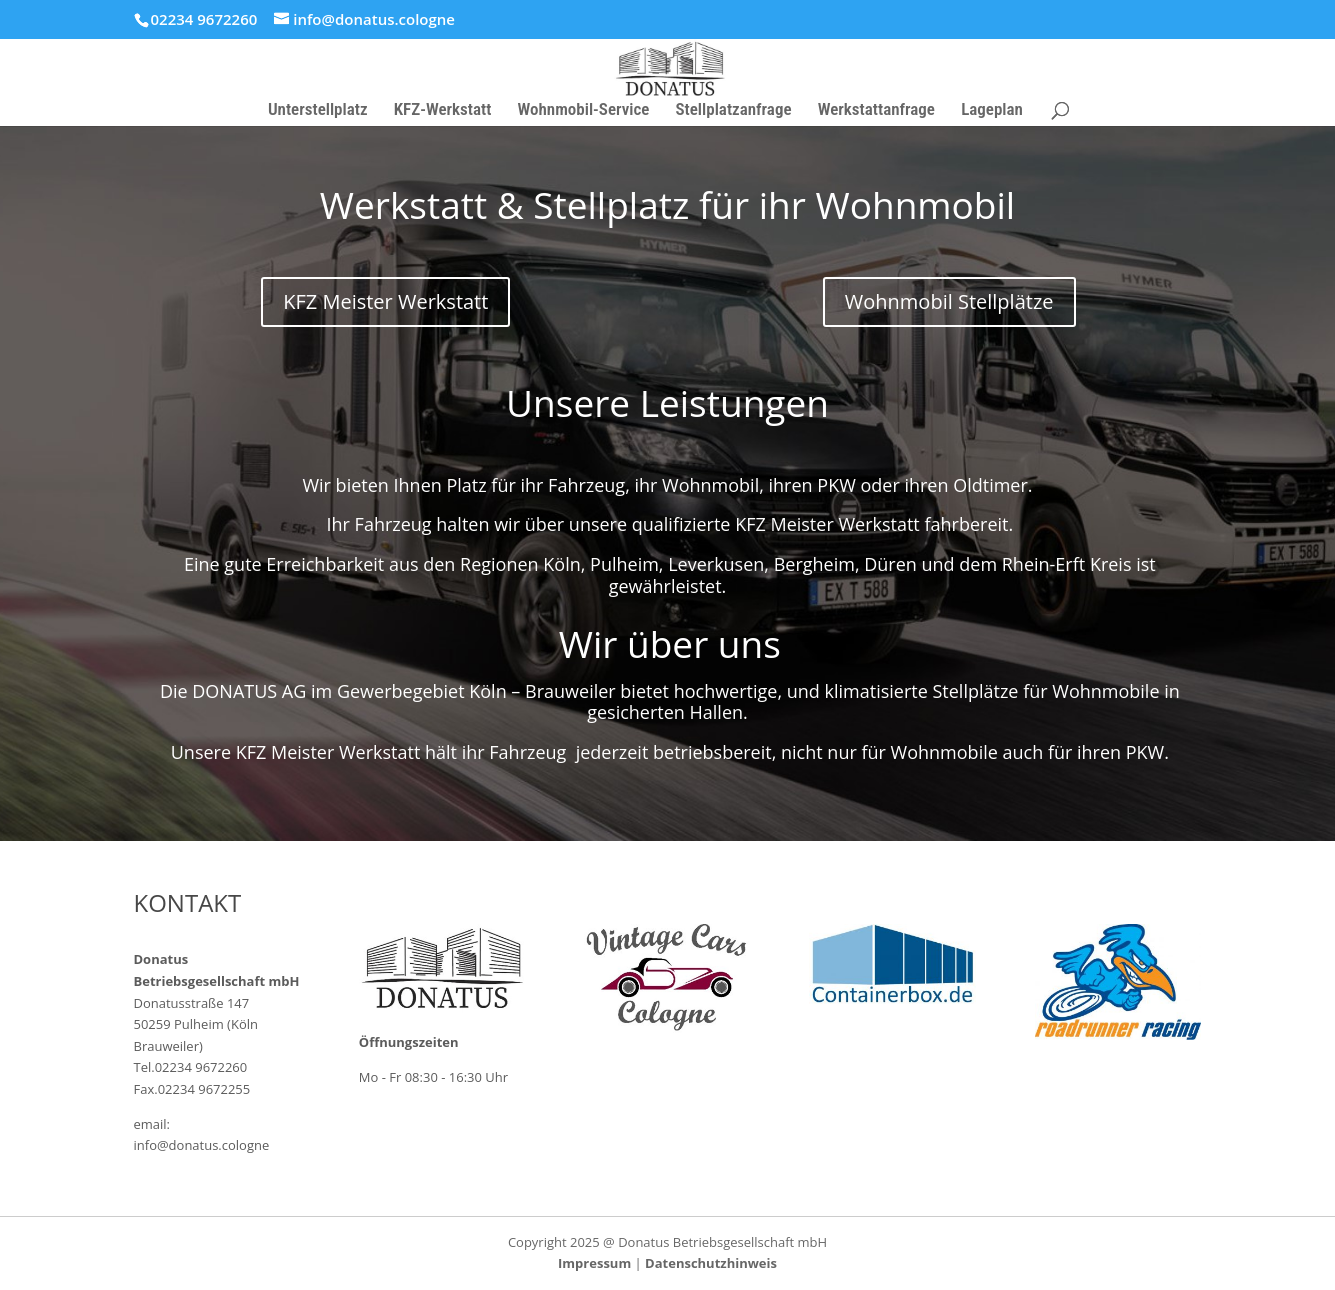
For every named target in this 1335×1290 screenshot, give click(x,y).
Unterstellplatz (318, 110)
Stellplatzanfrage (734, 110)
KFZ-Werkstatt (443, 110)
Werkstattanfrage (876, 110)
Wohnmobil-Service (584, 110)
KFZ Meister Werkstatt (385, 301)
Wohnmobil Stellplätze (949, 301)
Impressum (594, 1263)
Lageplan (992, 110)
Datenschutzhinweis (711, 1263)
